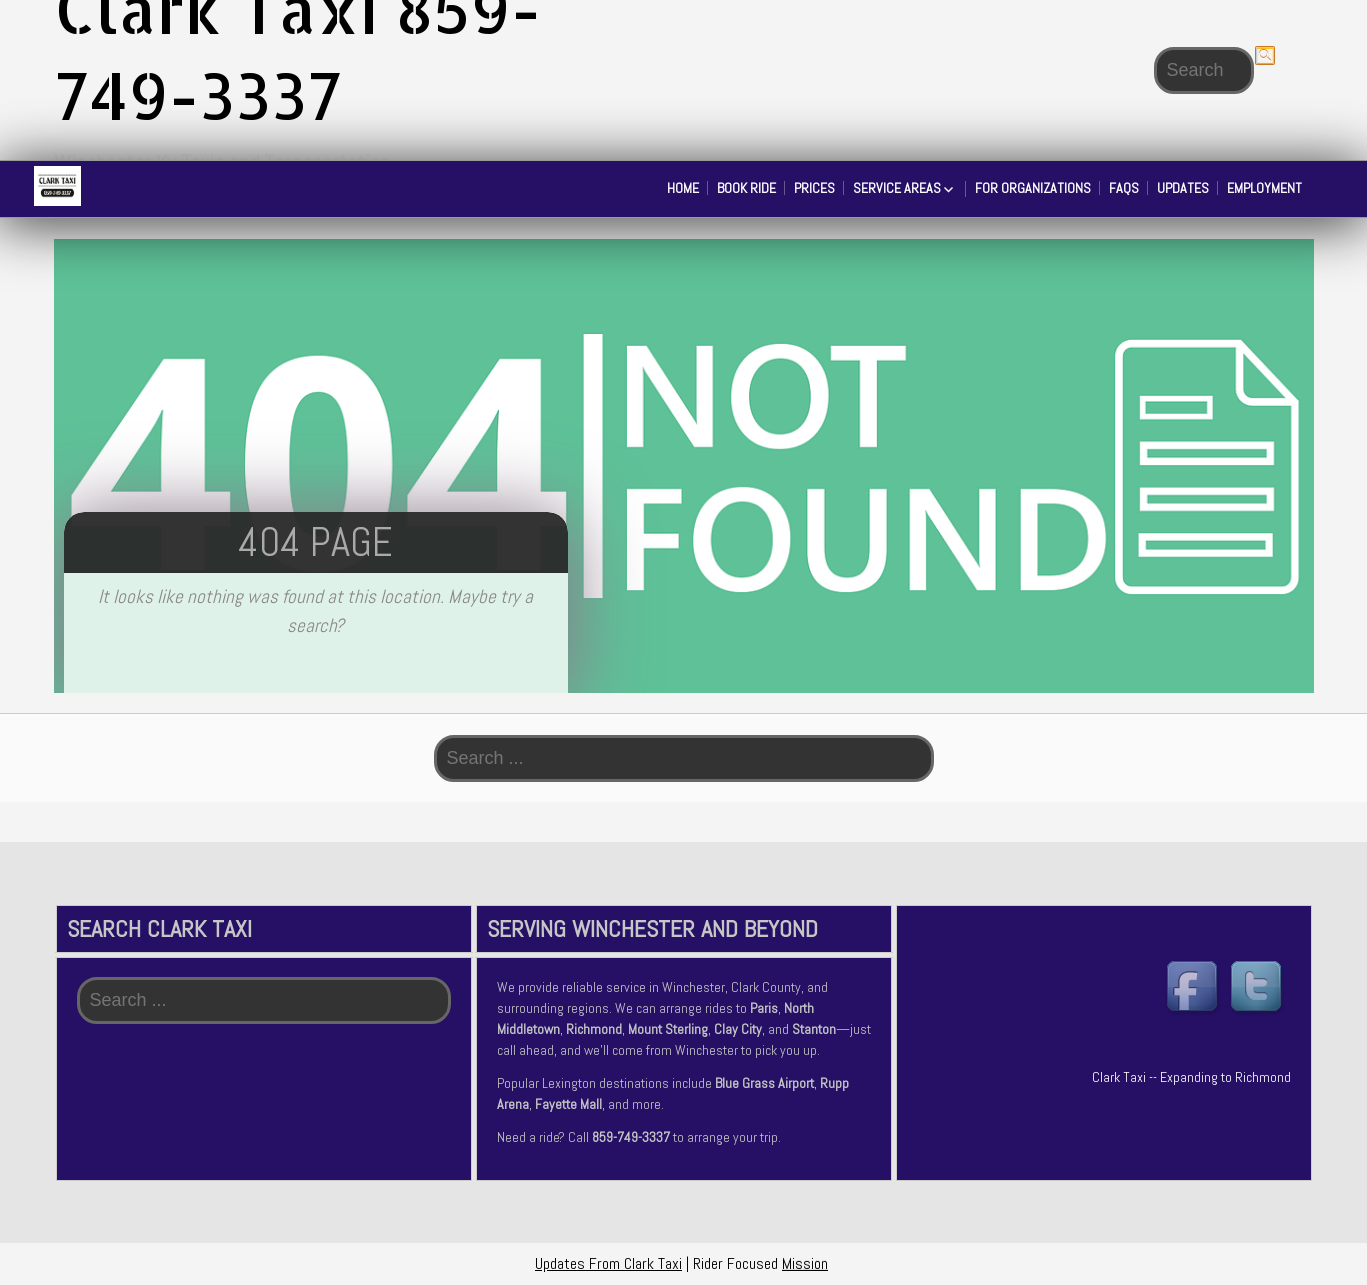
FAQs (1124, 188)
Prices (814, 188)
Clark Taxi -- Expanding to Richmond (1191, 1077)
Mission (805, 1263)
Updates (1183, 188)
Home (683, 188)
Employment (1264, 188)
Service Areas (897, 188)
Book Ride (746, 188)
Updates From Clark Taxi (608, 1263)
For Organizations (1033, 188)
